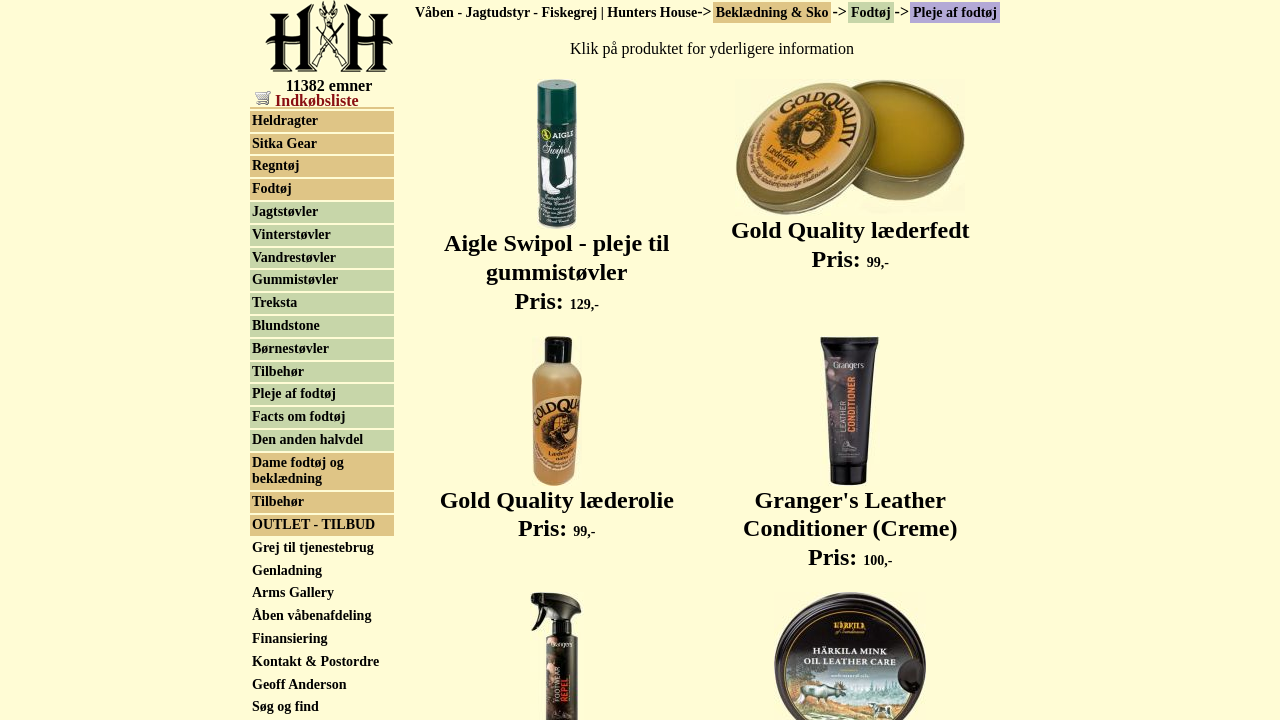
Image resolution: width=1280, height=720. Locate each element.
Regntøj (275, 165)
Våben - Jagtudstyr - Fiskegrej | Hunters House (556, 12)
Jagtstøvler (285, 211)
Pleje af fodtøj (955, 12)
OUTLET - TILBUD (313, 524)
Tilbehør (278, 371)
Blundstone (286, 325)
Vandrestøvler (294, 257)
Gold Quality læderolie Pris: (557, 503)
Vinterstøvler (291, 234)
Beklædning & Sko (772, 12)
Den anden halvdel (307, 439)
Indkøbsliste (307, 100)
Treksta (274, 302)
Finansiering (289, 638)
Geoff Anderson (299, 684)
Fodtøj (871, 12)
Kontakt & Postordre (315, 661)
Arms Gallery (293, 592)
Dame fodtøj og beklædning (298, 471)
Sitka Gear (284, 143)
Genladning (287, 570)
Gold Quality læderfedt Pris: (850, 233)
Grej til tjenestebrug (313, 547)
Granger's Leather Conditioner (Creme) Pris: (850, 518)
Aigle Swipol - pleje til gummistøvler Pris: (556, 261)
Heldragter (285, 120)
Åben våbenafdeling (311, 615)
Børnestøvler (290, 348)
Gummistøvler (295, 279)
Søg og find (285, 706)
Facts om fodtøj (298, 416)
